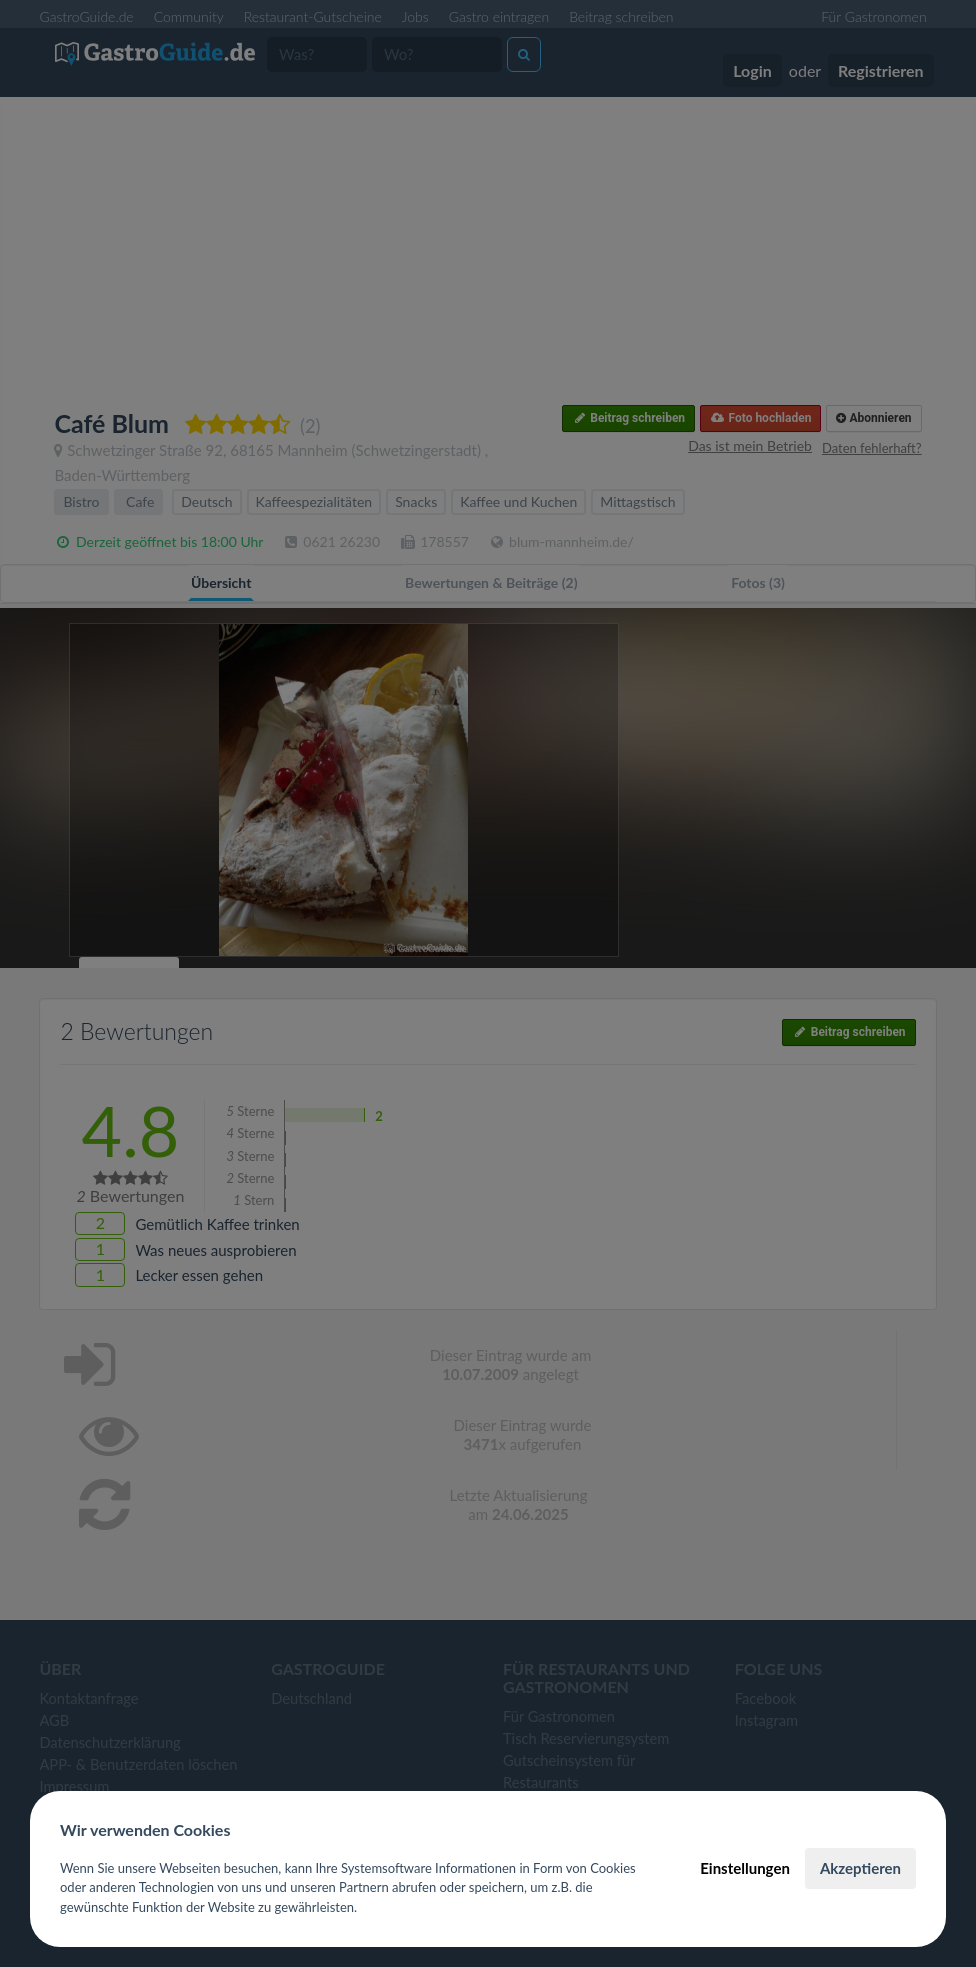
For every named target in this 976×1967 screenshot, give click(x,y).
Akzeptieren (860, 1868)
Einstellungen (745, 1868)
